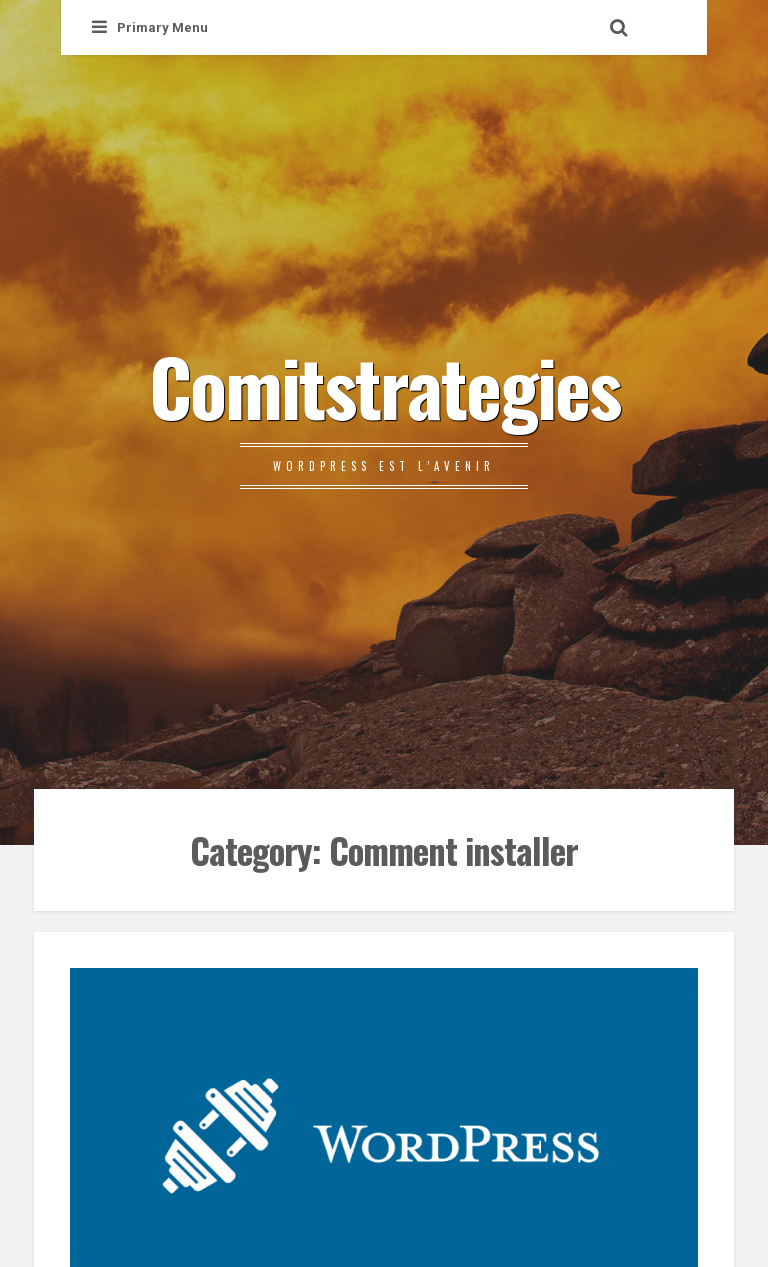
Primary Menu (150, 27)
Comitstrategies (384, 385)
